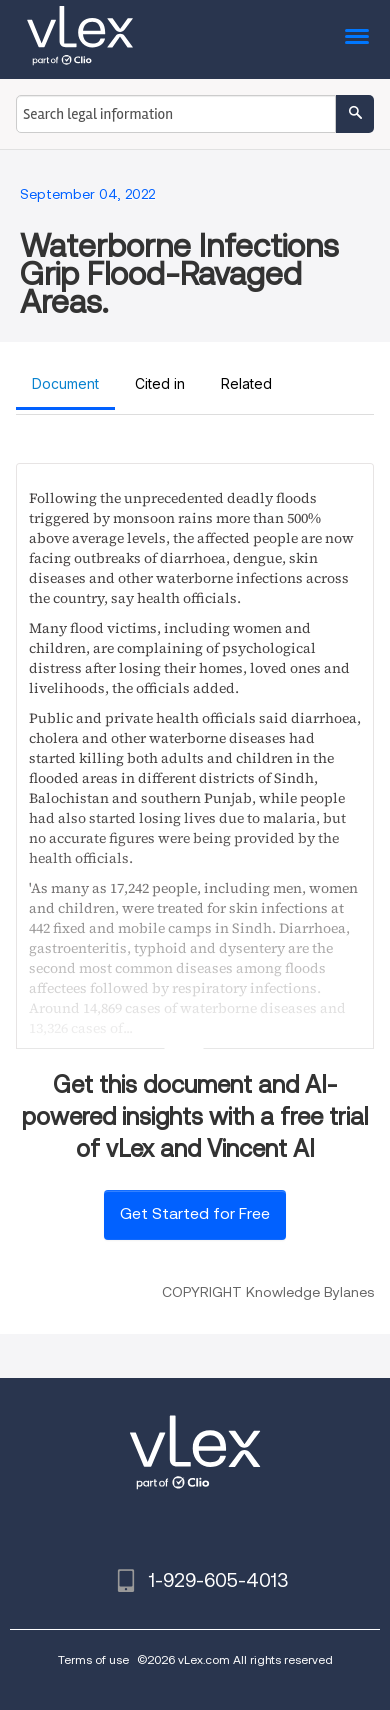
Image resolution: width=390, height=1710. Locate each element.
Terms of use (93, 1659)
